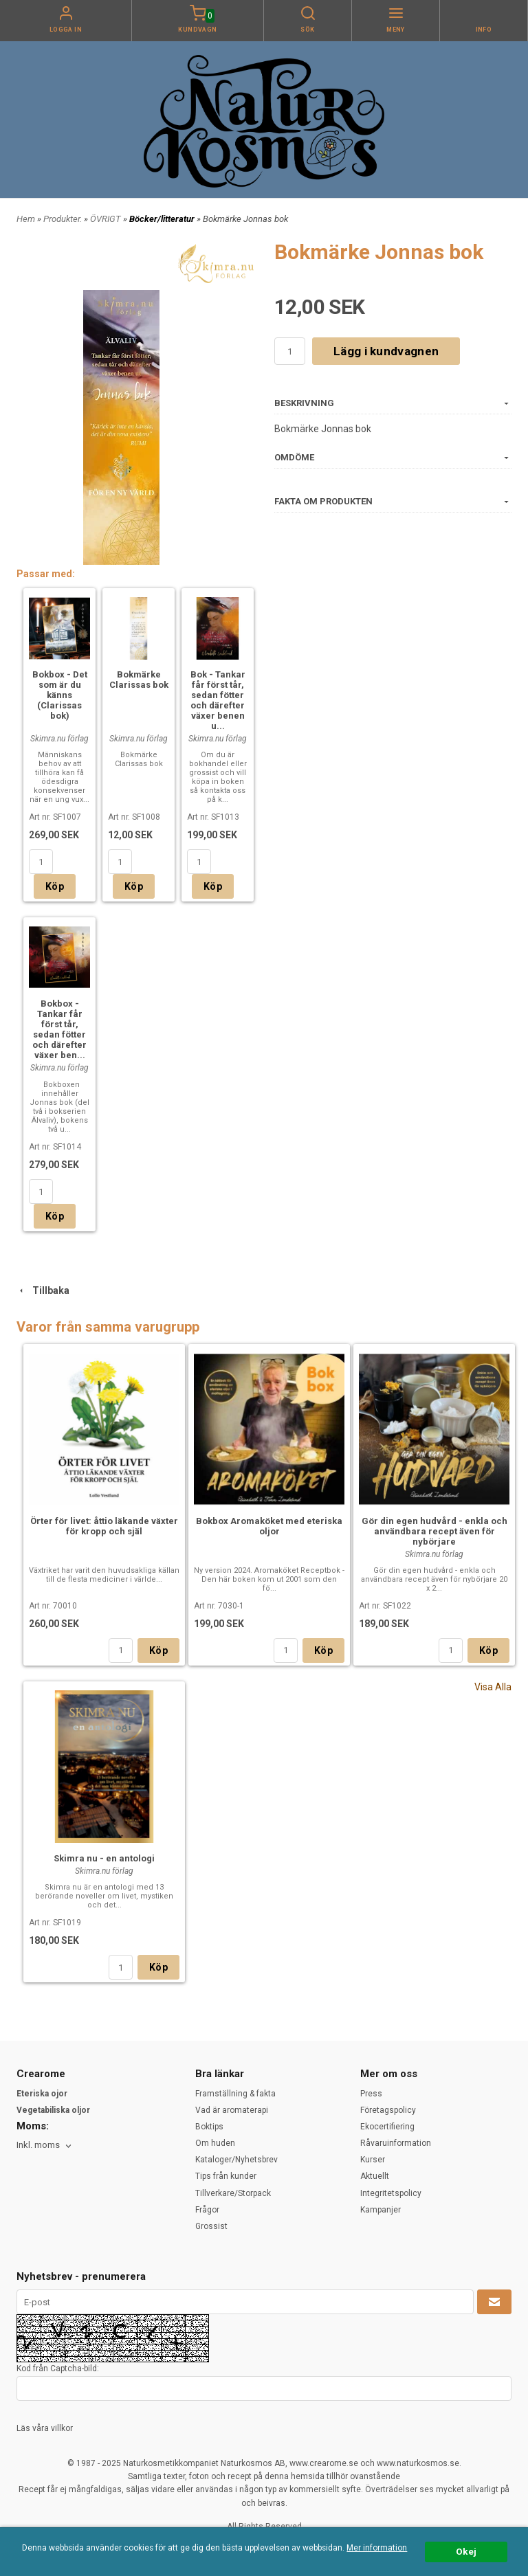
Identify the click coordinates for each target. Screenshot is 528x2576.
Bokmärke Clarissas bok (138, 679)
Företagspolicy (388, 2110)
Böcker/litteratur (163, 219)
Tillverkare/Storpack (233, 2193)
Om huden (215, 2143)
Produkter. (63, 219)
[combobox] (45, 2145)
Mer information (376, 2548)
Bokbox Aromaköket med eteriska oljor (269, 1526)
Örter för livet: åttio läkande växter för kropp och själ (104, 1526)
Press (371, 2093)
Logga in (66, 29)
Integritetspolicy (390, 2193)
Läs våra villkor (44, 2428)
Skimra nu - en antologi (104, 1858)
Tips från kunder (225, 2176)
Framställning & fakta (235, 2093)
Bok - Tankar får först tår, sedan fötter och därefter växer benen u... (217, 700)
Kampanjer (380, 2210)
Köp (54, 886)
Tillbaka (42, 1290)
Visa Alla (493, 1686)
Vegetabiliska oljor (53, 2110)
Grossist (211, 2226)
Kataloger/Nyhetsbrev (236, 2159)
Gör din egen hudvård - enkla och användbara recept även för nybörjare (434, 1531)
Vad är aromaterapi (231, 2110)
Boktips (209, 2126)
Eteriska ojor (41, 2093)
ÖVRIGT (106, 219)
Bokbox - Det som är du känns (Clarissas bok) (59, 695)
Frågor (207, 2210)
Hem (25, 219)
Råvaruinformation (395, 2143)
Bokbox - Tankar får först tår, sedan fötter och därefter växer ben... (59, 1029)
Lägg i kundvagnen (386, 351)
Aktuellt (374, 2176)
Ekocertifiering (387, 2126)
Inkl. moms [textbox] (38, 2145)
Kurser (372, 2159)
